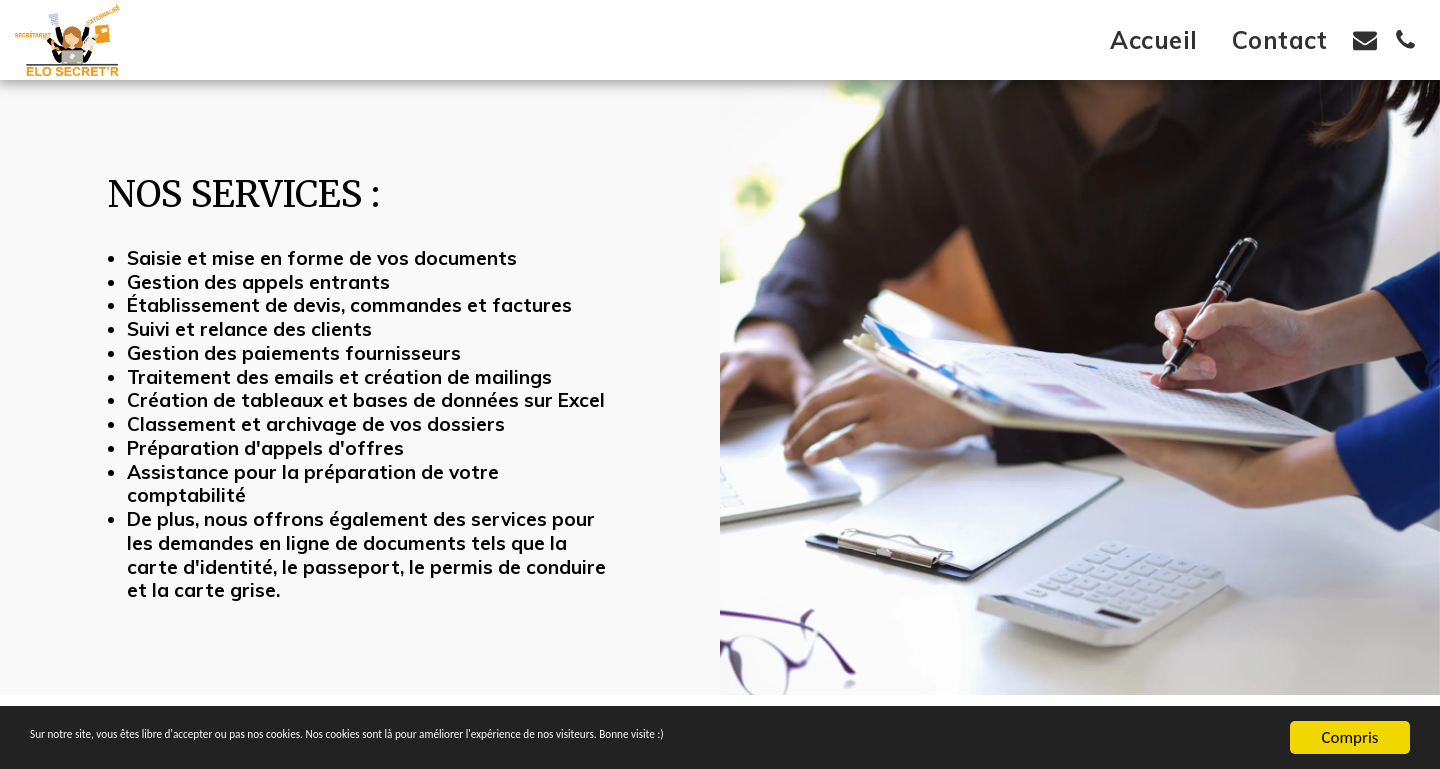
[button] (1365, 40)
